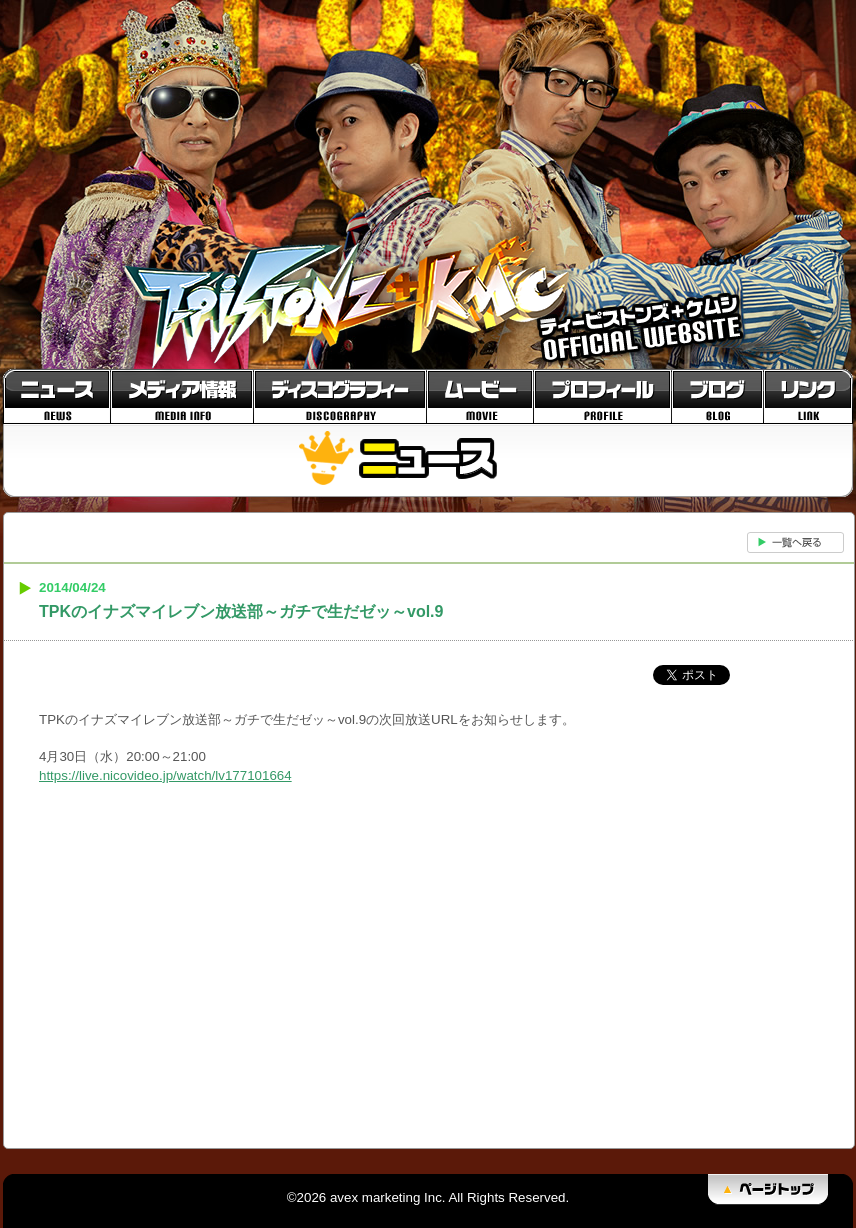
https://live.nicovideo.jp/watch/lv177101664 (165, 775)
